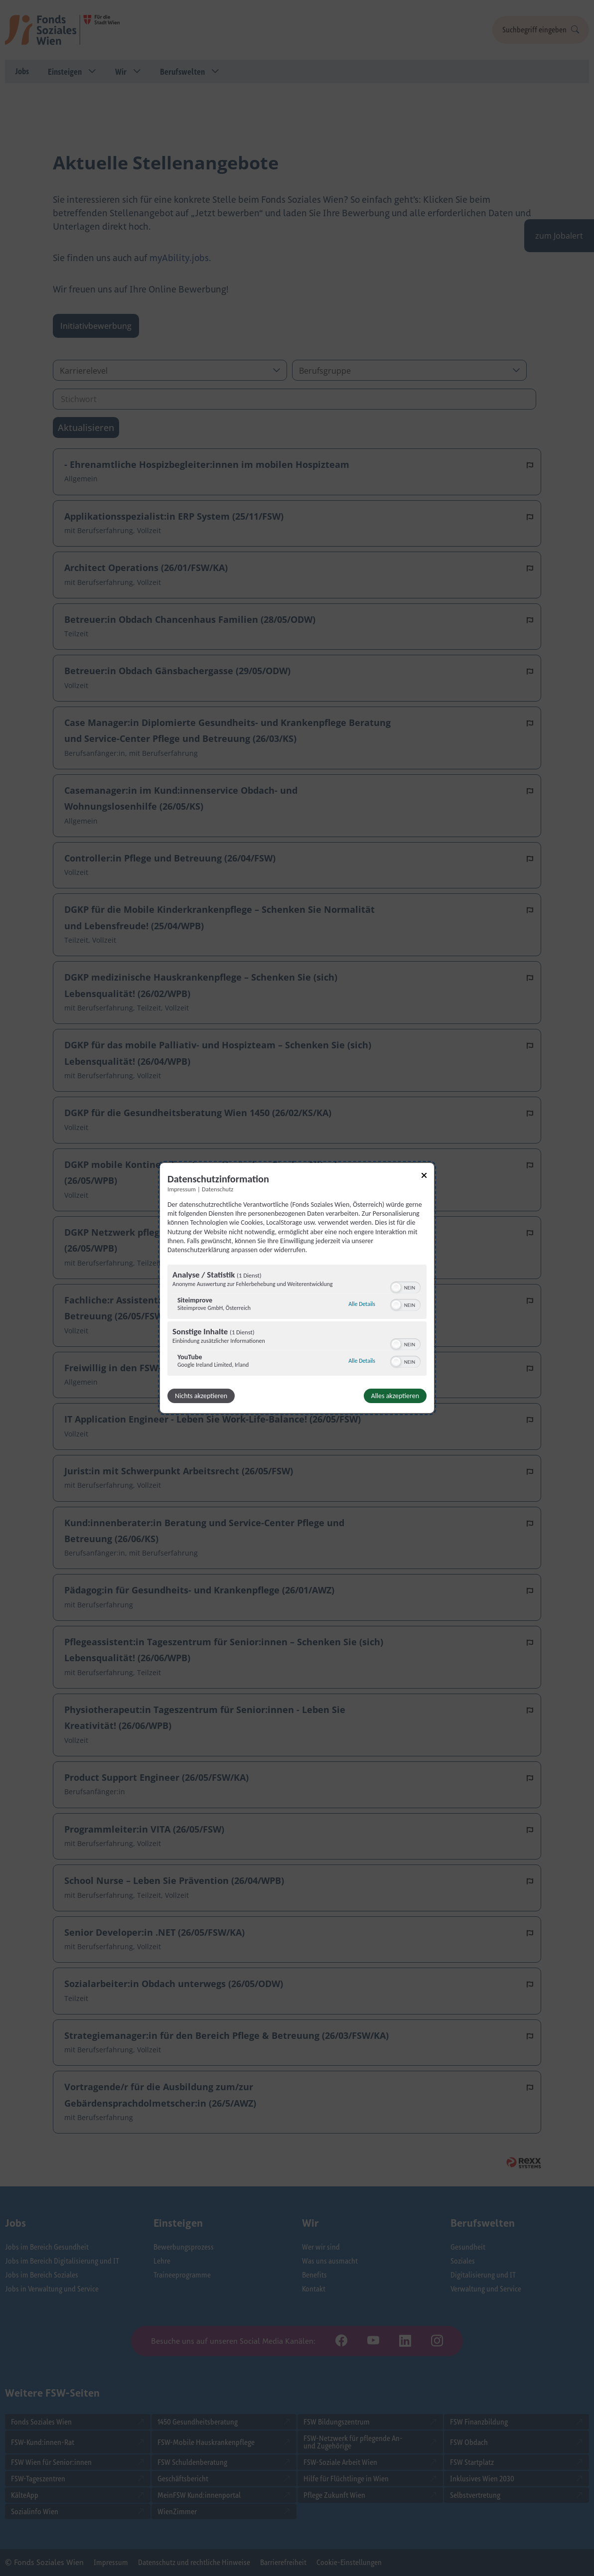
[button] (396, 1287)
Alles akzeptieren (395, 1396)
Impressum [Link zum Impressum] (181, 1189)
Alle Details (361, 1303)
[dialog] (297, 1288)
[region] (297, 1321)
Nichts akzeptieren (201, 1396)
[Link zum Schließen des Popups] (424, 1177)
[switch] (405, 1286)
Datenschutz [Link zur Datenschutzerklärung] (217, 1189)
